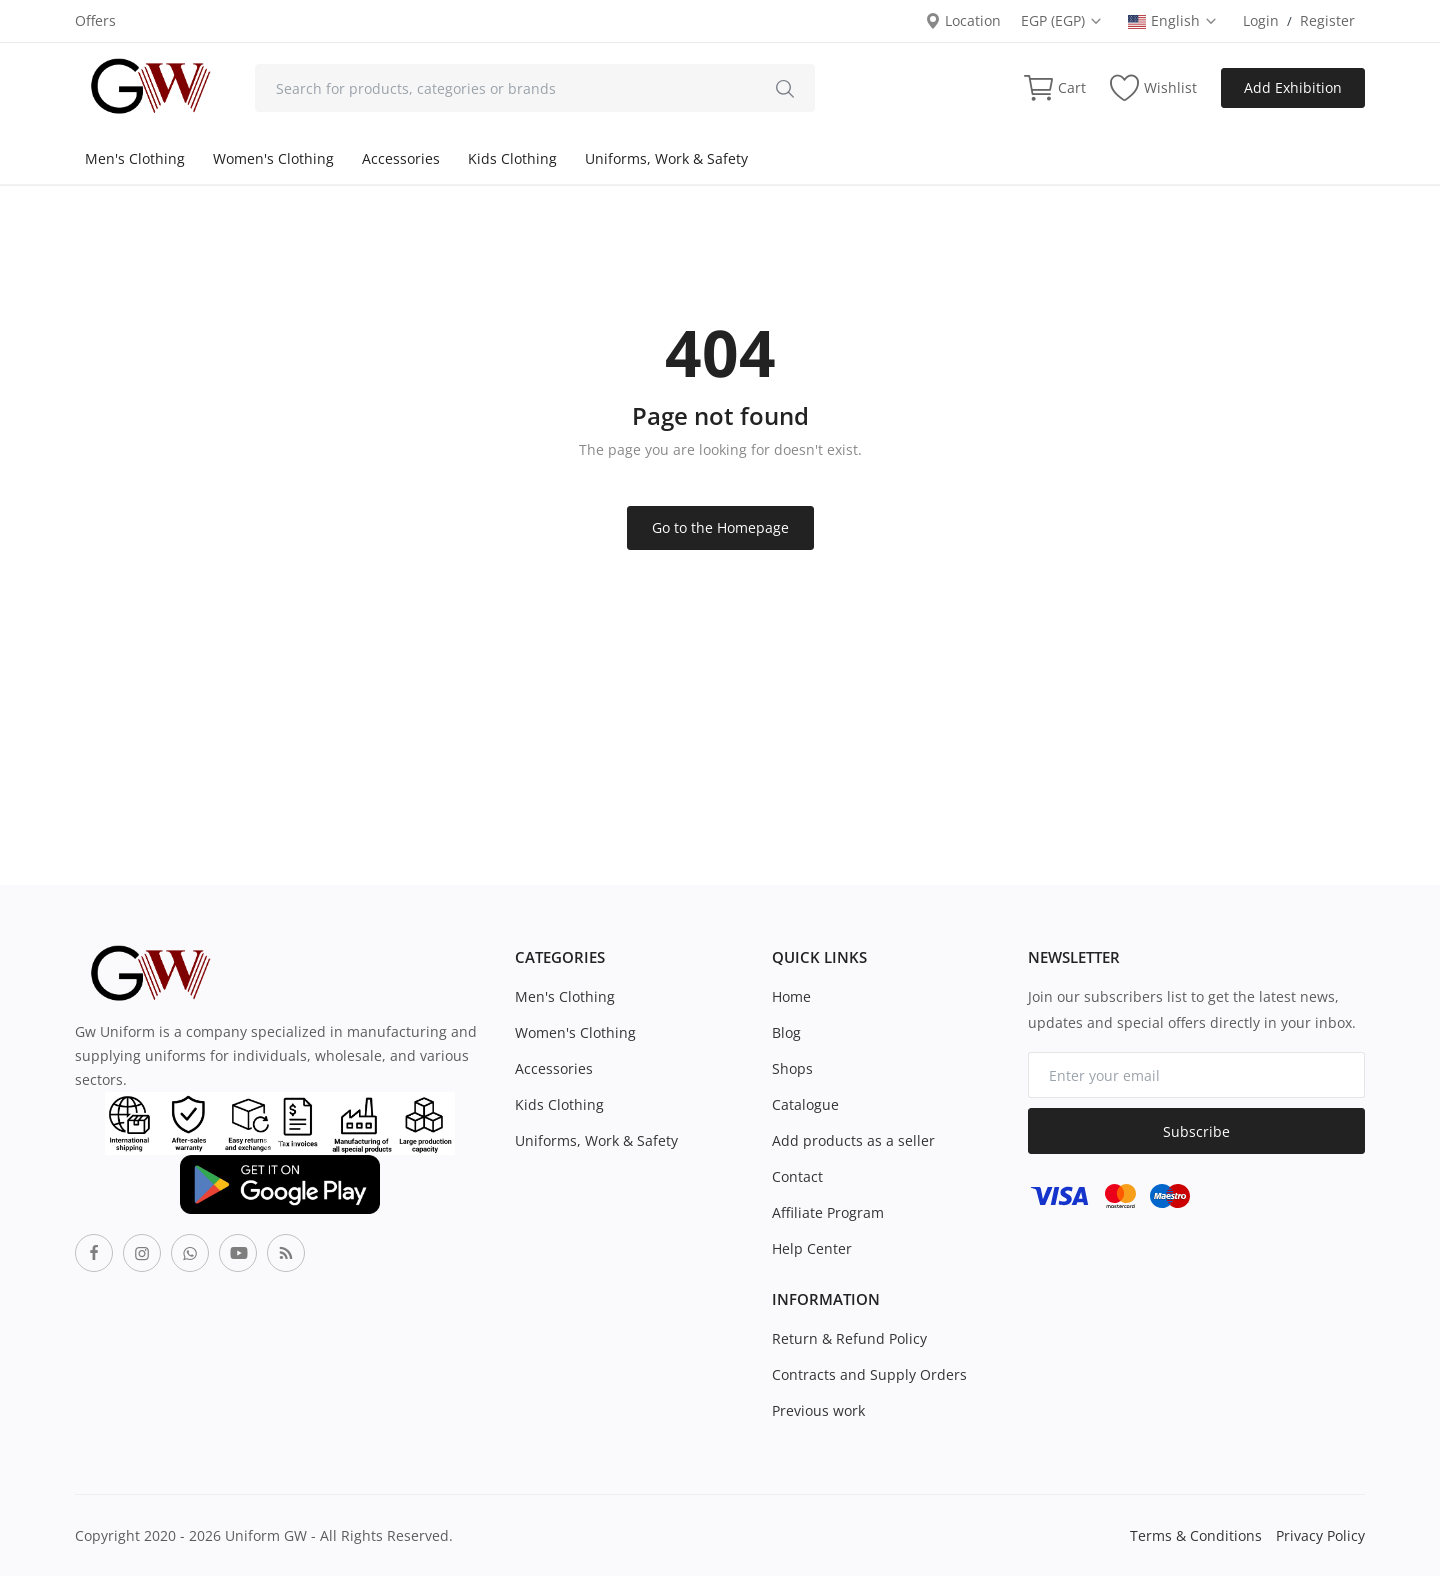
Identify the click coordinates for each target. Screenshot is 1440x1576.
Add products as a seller (853, 1140)
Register (1327, 20)
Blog (786, 1032)
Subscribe (1196, 1131)
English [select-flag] (1173, 20)
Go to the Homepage (720, 527)
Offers (95, 20)
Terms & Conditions (1196, 1535)
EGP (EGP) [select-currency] (1062, 20)
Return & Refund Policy (849, 1338)
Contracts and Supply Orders (869, 1374)
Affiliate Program (828, 1212)
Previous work (818, 1410)
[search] (785, 88)
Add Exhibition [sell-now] (1293, 87)
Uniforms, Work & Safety (666, 158)
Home (791, 996)
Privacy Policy (1320, 1535)
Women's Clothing (273, 158)
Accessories (401, 158)
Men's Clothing (135, 158)
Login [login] (1261, 20)
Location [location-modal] (963, 20)
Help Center (812, 1248)
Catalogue (805, 1104)
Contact (797, 1176)
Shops (792, 1068)
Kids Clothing (512, 158)
